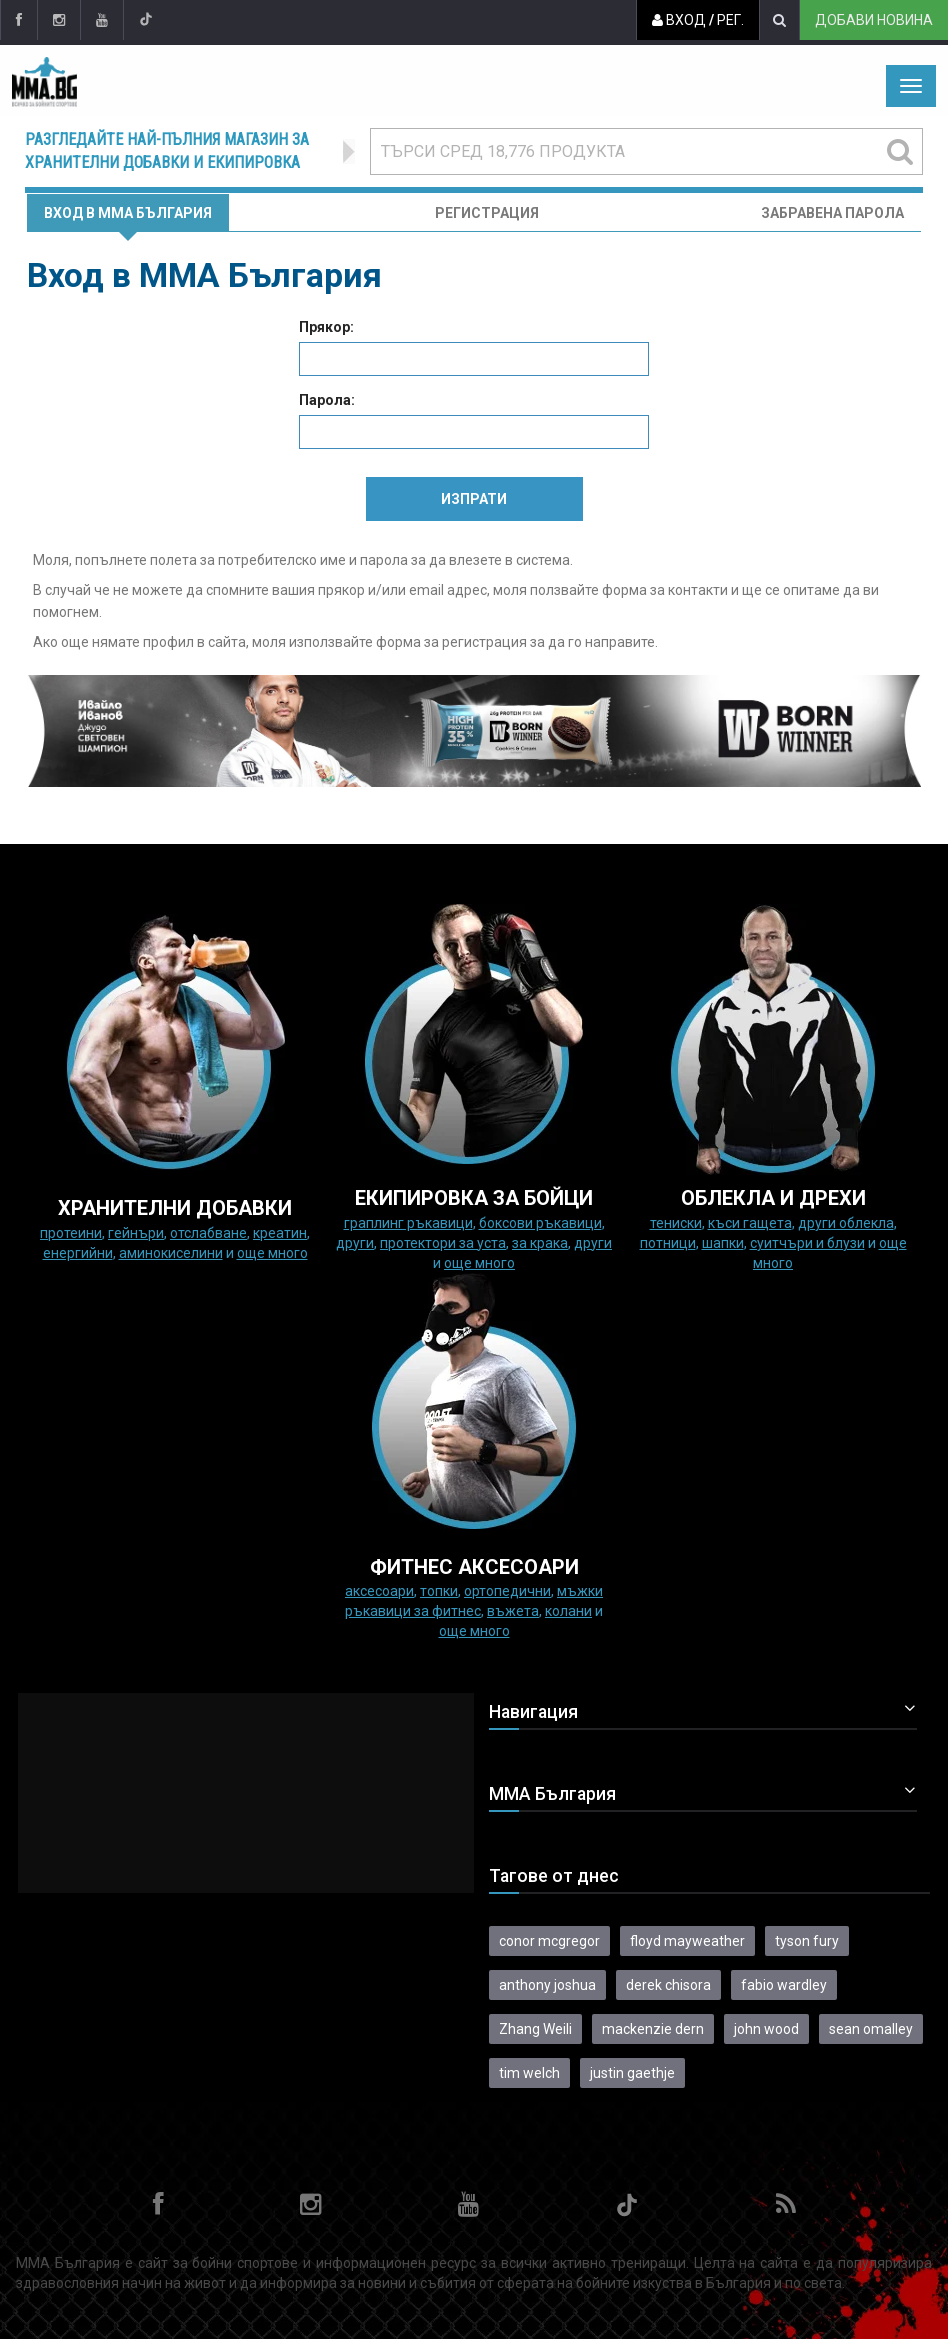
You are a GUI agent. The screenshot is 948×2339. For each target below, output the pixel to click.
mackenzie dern (653, 2029)
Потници (668, 1243)
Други (355, 1243)
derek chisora (668, 1985)
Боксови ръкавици (540, 1223)
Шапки (723, 1243)
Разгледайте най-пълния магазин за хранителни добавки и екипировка (167, 151)
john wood (766, 2029)
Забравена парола (832, 213)
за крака (540, 1243)
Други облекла (846, 1223)
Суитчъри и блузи (807, 1243)
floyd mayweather (687, 1941)
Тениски (676, 1223)
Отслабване (208, 1233)
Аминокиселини (171, 1253)
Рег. (730, 20)
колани (568, 1611)
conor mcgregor (549, 1941)
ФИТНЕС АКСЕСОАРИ (474, 1567)
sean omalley (871, 2029)
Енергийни (78, 1253)
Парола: (327, 400)
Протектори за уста (443, 1243)
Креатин (280, 1233)
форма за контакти (665, 590)
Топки (439, 1591)
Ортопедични (507, 1591)
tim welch (529, 2073)
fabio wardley (784, 1985)
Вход (679, 20)
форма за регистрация (451, 642)
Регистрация (487, 213)
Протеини (71, 1233)
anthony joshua (547, 1985)
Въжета (513, 1611)
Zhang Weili (535, 2029)
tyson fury (807, 1941)
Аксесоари (379, 1591)
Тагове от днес (554, 1876)
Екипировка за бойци (474, 1198)
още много (272, 1253)
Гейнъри (136, 1233)
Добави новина (874, 20)
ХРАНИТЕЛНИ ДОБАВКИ (175, 1208)
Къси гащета (750, 1223)
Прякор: (326, 327)
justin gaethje (632, 2073)
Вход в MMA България (128, 213)
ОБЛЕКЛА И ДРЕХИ (773, 1198)
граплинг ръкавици (408, 1223)
